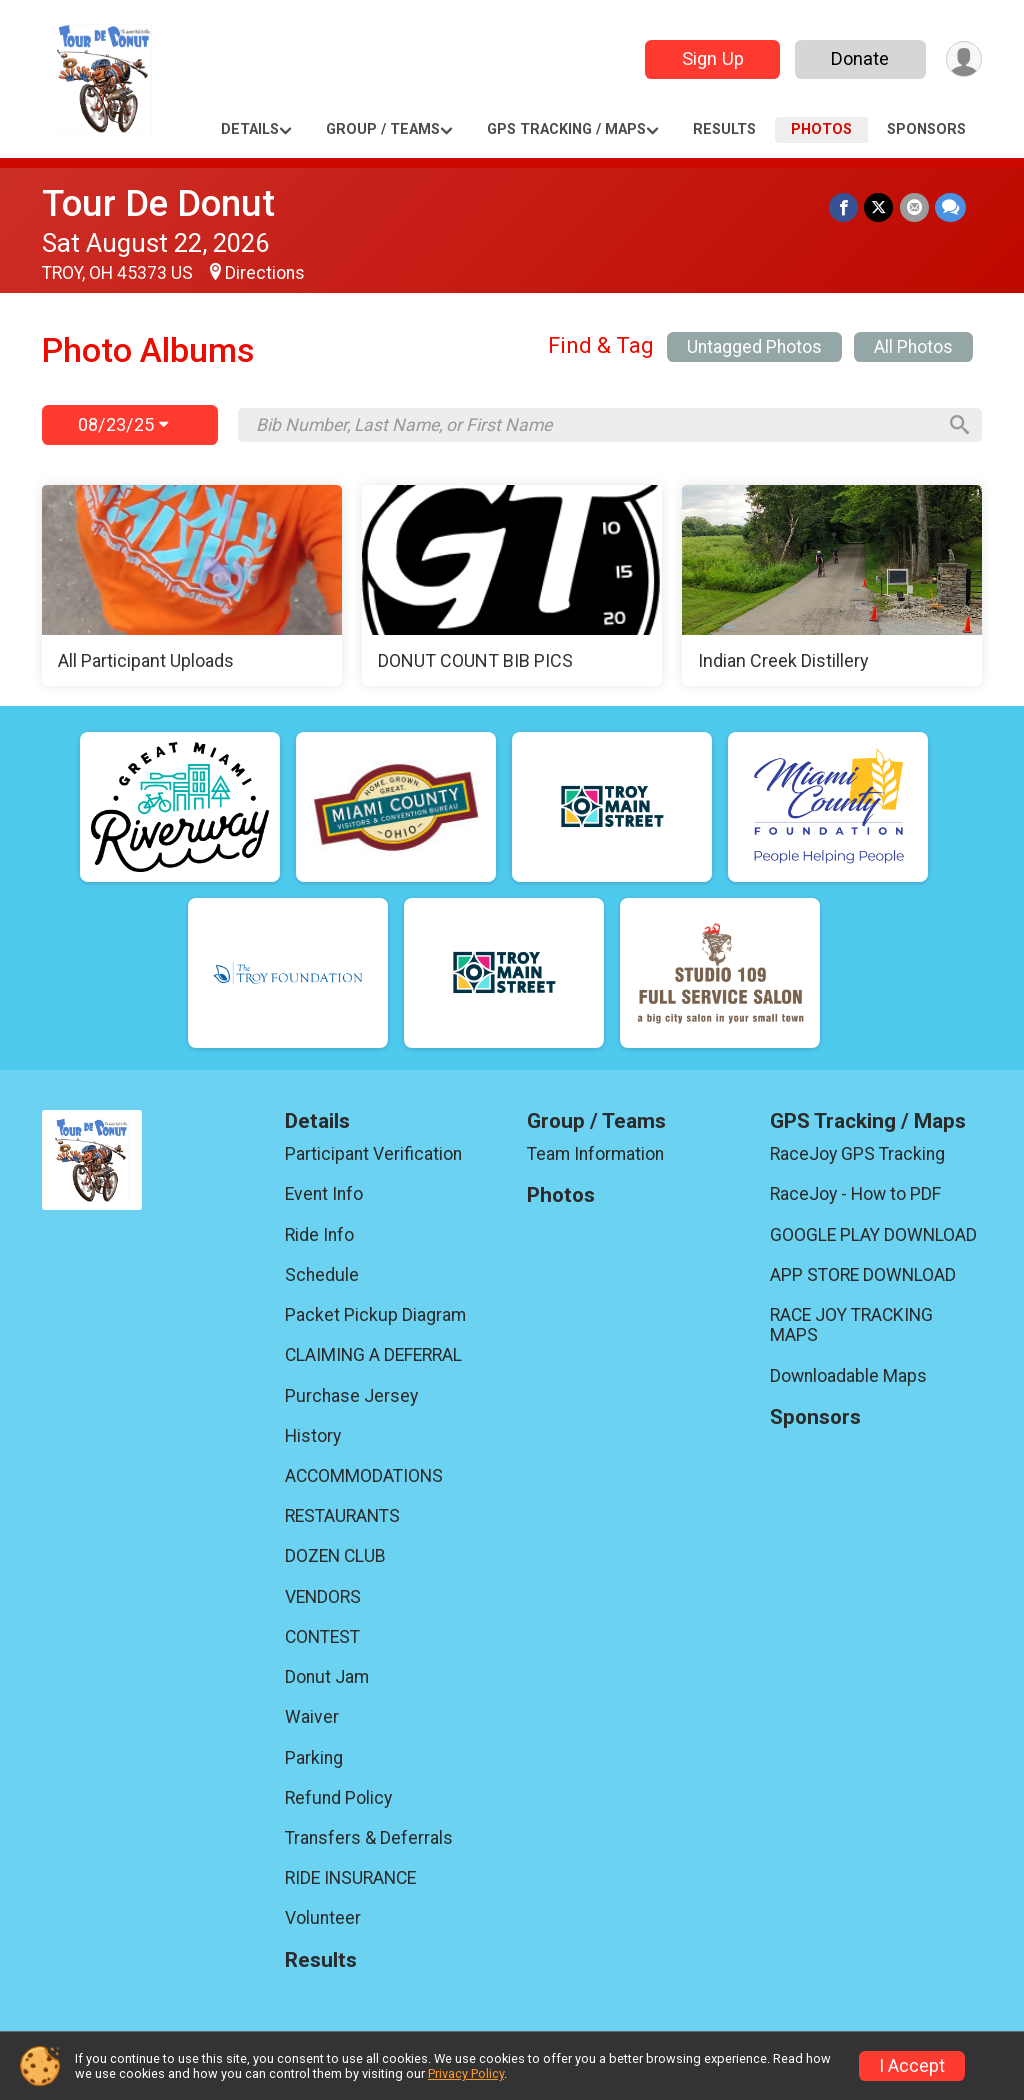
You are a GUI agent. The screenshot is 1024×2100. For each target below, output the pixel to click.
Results (724, 129)
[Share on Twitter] (879, 207)
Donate (860, 58)
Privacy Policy (466, 2073)
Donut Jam (327, 1677)
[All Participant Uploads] (192, 586)
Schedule (322, 1275)
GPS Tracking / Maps (566, 129)
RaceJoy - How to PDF (855, 1194)
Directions (265, 273)
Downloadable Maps (848, 1376)
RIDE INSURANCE (350, 1878)
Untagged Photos (754, 347)
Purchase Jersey (351, 1396)
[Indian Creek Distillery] (832, 586)
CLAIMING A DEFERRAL (373, 1355)
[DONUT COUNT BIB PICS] (512, 586)
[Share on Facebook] (844, 207)
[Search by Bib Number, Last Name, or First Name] (595, 425)
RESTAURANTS (342, 1516)
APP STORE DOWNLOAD (863, 1275)
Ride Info (319, 1235)
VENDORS (323, 1597)
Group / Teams (383, 129)
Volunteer (323, 1918)
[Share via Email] (914, 207)
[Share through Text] (950, 207)
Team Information (595, 1154)
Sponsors (926, 129)
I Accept (912, 2066)
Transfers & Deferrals (369, 1838)
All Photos (913, 347)
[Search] (958, 425)
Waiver (312, 1717)
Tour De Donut (158, 203)
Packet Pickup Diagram (375, 1315)
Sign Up (712, 58)
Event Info (324, 1194)
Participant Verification (373, 1154)
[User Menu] (963, 59)
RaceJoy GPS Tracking (857, 1154)
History (313, 1436)
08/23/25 (123, 424)
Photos (821, 129)
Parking (314, 1758)
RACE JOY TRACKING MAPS (851, 1325)
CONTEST (322, 1637)
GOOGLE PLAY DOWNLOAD (873, 1235)
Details (250, 129)
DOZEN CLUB (335, 1556)
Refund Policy (338, 1798)
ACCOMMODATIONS (364, 1476)
